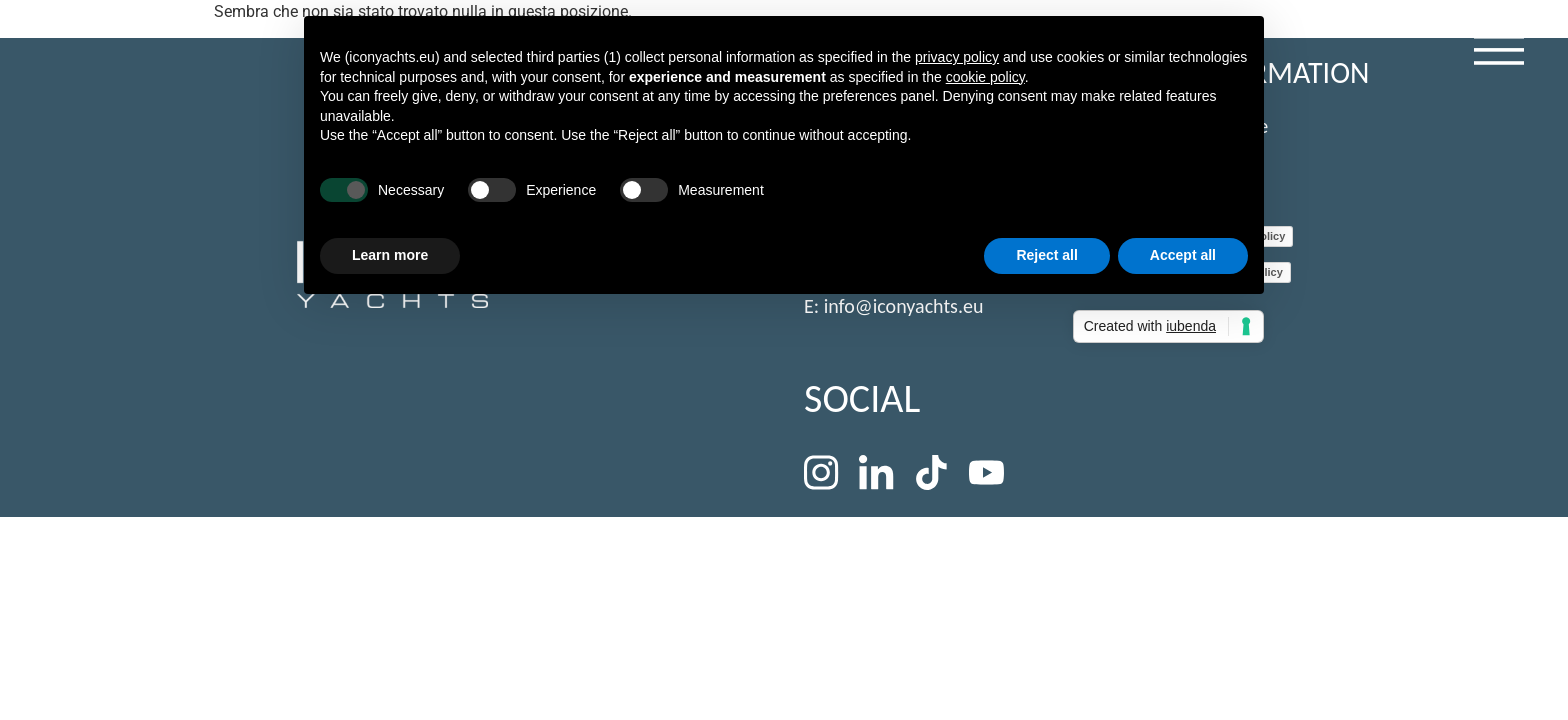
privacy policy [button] (957, 57)
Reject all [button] (1046, 255)
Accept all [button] (1183, 255)
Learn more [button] (390, 255)
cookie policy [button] (985, 77)
